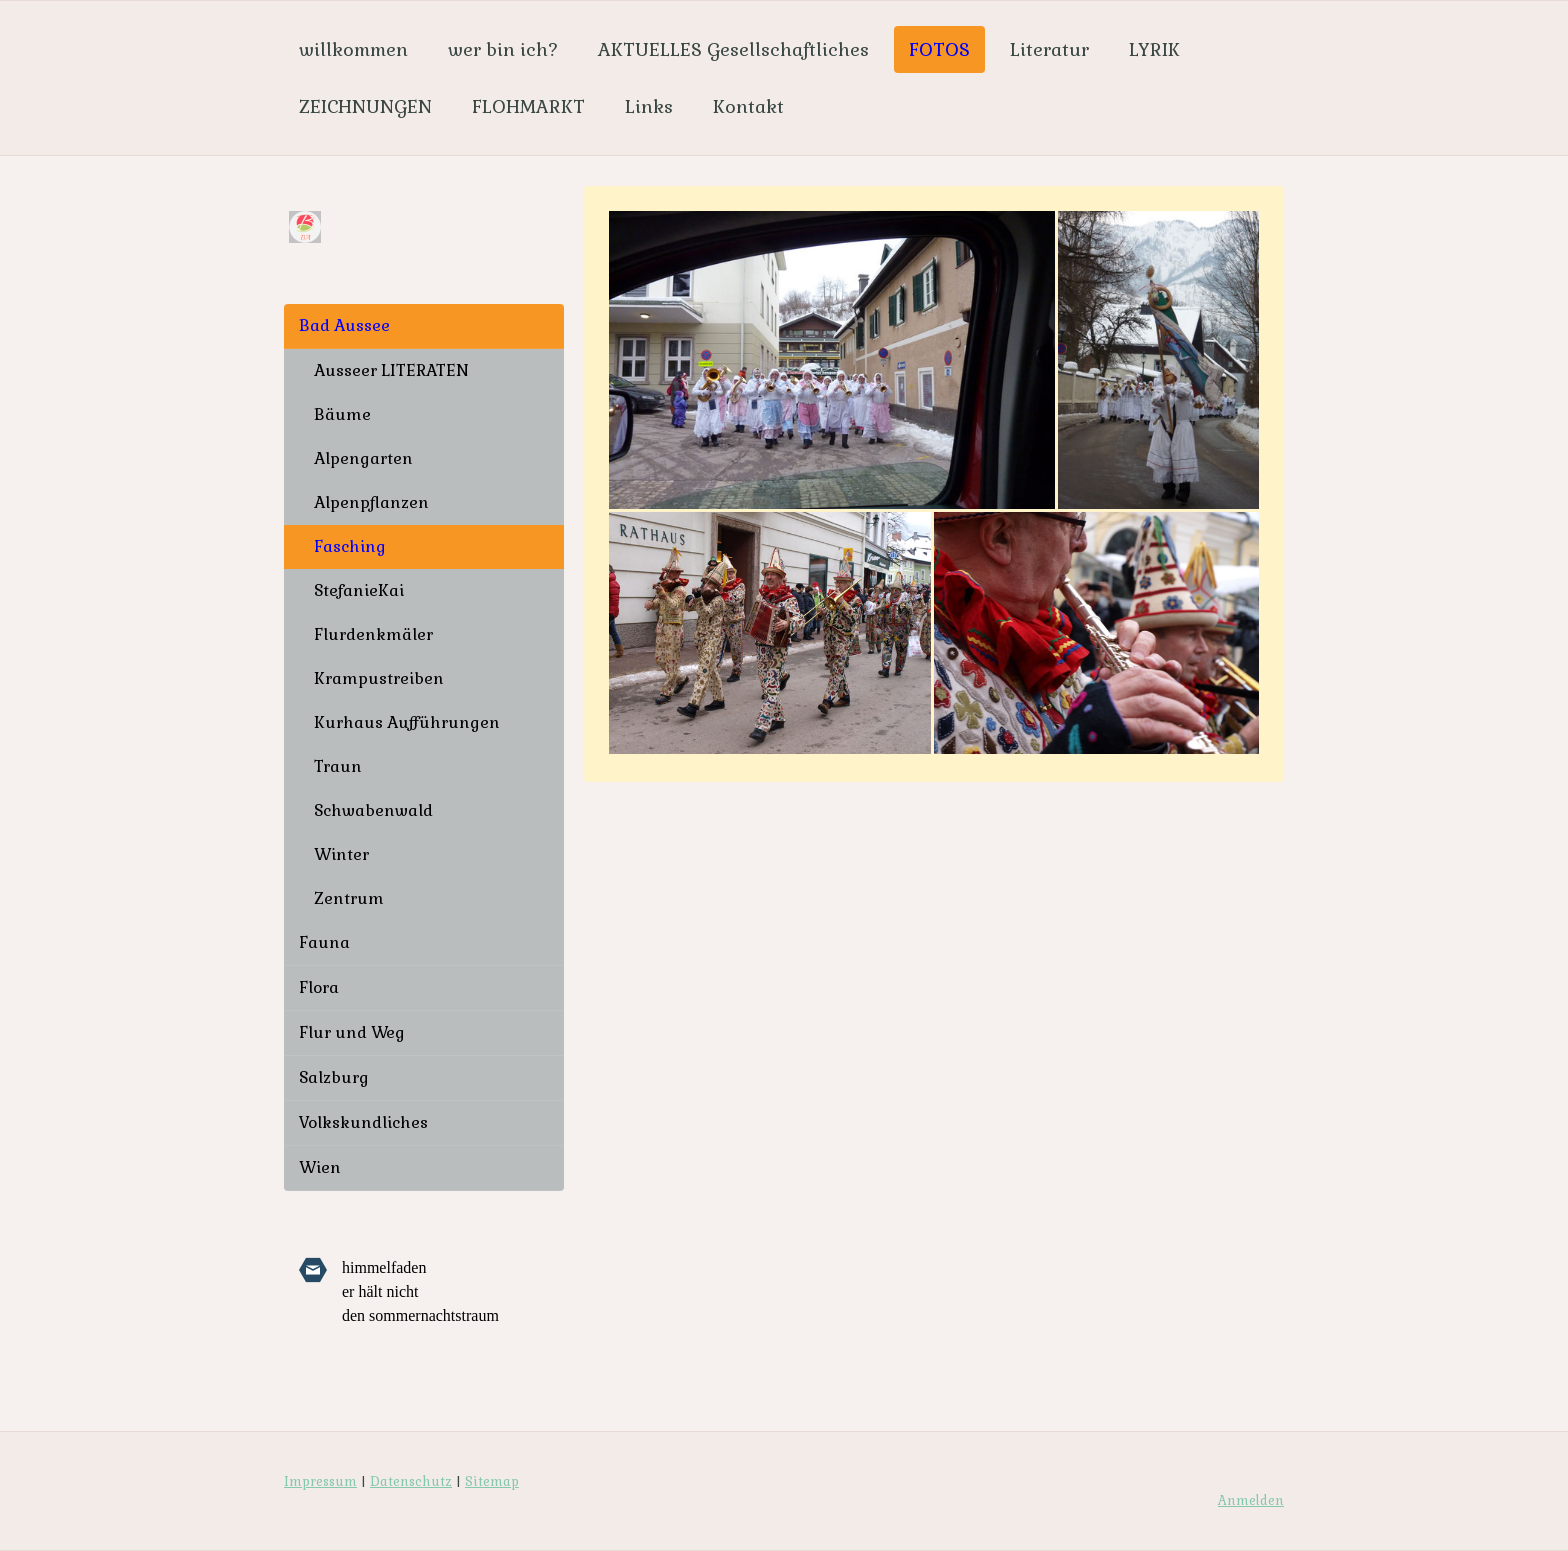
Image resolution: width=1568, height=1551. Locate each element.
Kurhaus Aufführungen (407, 722)
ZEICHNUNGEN (365, 106)
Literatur (1049, 49)
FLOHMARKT (528, 106)
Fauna (324, 942)
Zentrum (349, 898)
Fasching (350, 546)
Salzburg (334, 1077)
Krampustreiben (379, 678)
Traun (338, 766)
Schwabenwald (373, 810)
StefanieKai (359, 590)
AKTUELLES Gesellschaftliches (733, 49)
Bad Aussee (344, 325)
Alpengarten (363, 458)
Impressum (320, 1481)
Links (649, 106)
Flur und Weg (352, 1032)
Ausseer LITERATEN (391, 370)
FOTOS (939, 49)
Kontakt (748, 106)
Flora (319, 987)
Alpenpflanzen (371, 502)
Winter (341, 854)
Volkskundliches (363, 1122)
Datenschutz (411, 1481)
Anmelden (1251, 1500)
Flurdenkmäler (373, 634)
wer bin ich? (503, 49)
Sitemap (492, 1481)
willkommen (353, 49)
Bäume (342, 414)
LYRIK (1154, 49)
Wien (320, 1167)
